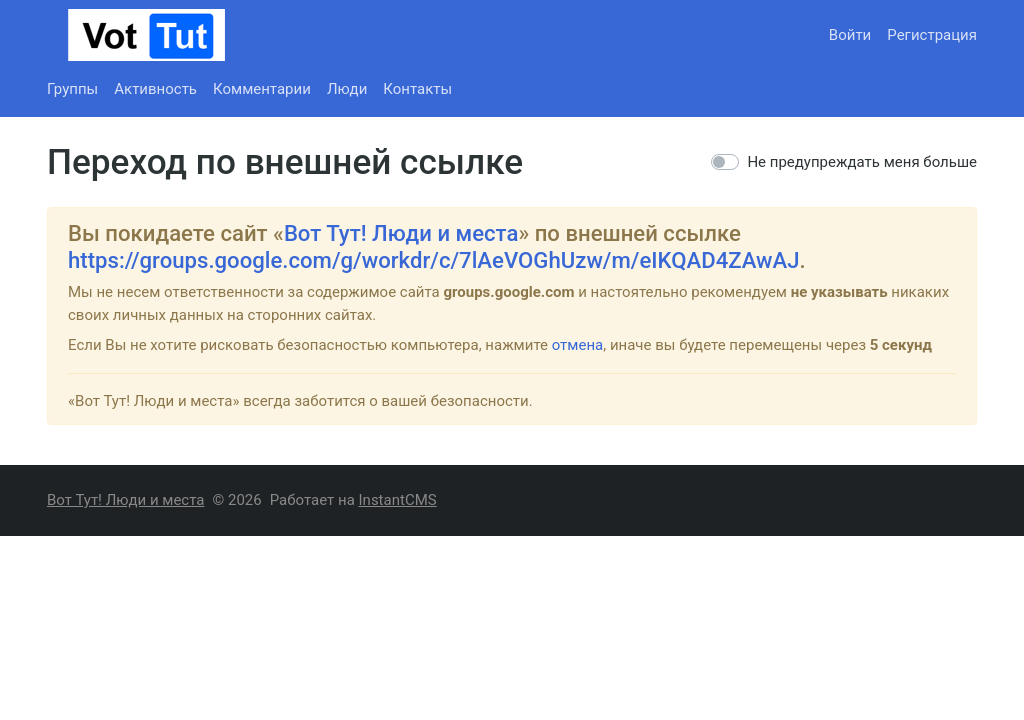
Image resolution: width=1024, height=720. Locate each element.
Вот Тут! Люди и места (401, 233)
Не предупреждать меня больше (862, 162)
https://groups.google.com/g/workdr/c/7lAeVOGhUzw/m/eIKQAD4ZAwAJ (434, 260)
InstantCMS (398, 500)
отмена (578, 345)
